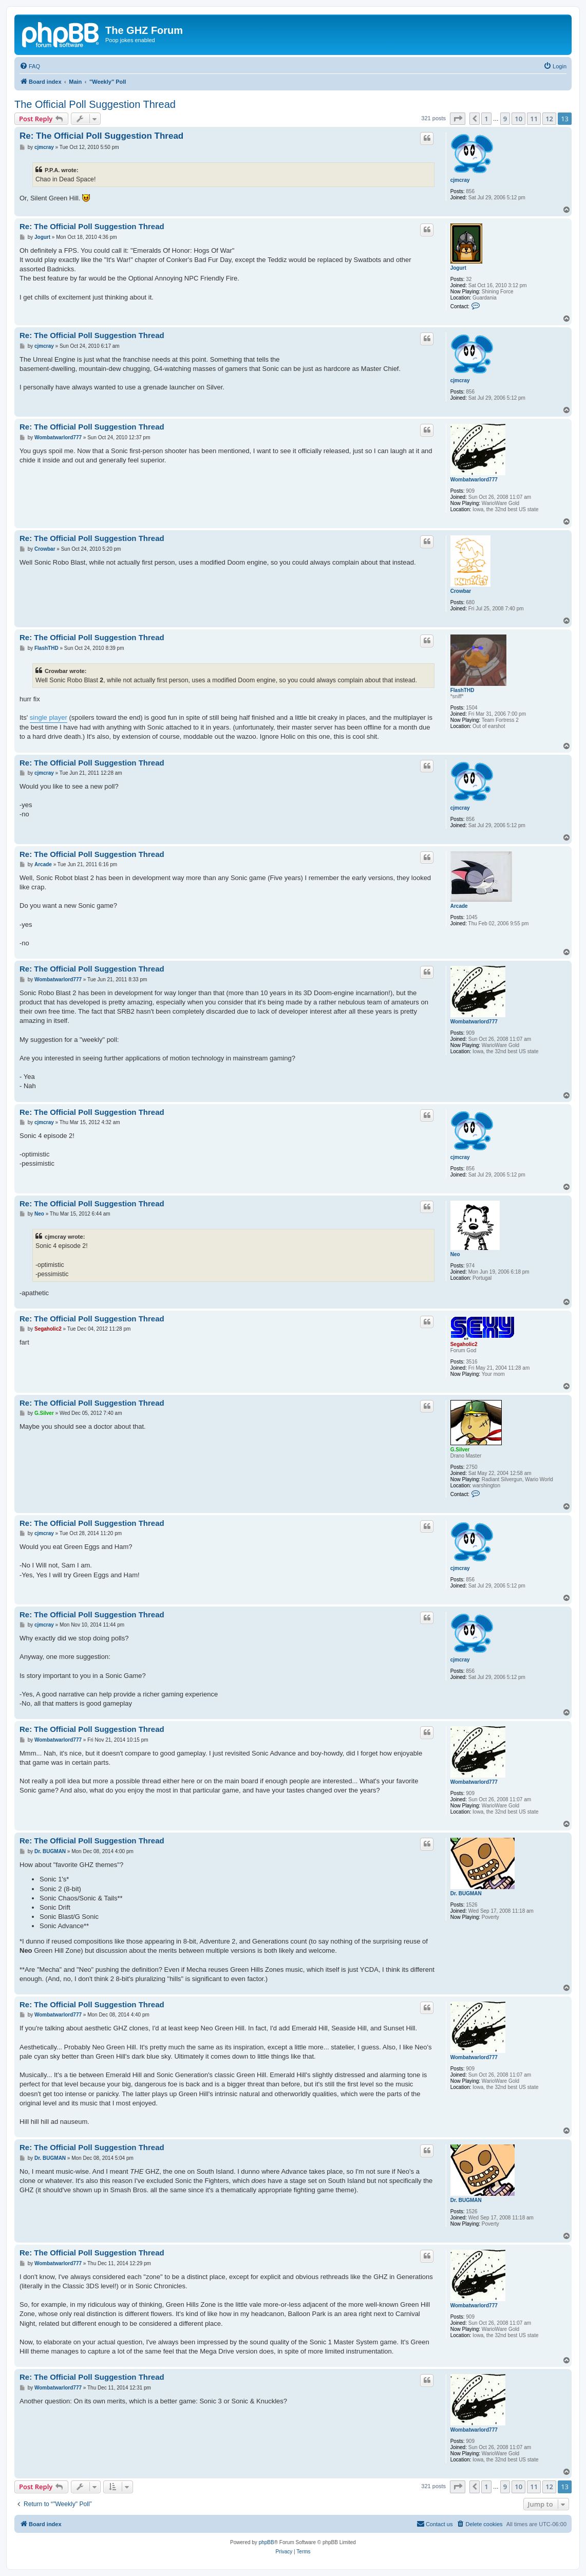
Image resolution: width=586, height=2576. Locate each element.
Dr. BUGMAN (466, 1893)
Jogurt (458, 268)
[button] (457, 119)
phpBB (266, 2542)
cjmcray (460, 180)
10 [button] (518, 118)
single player (48, 717)
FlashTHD (462, 690)
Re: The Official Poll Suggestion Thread (101, 136)
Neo (455, 1254)
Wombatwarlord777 (474, 479)
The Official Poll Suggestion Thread (95, 104)
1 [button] (486, 118)
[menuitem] (30, 66)
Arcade (459, 906)
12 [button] (549, 118)
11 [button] (534, 118)
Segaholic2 (464, 1344)
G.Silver (460, 1449)
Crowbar (460, 591)
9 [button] (505, 118)
